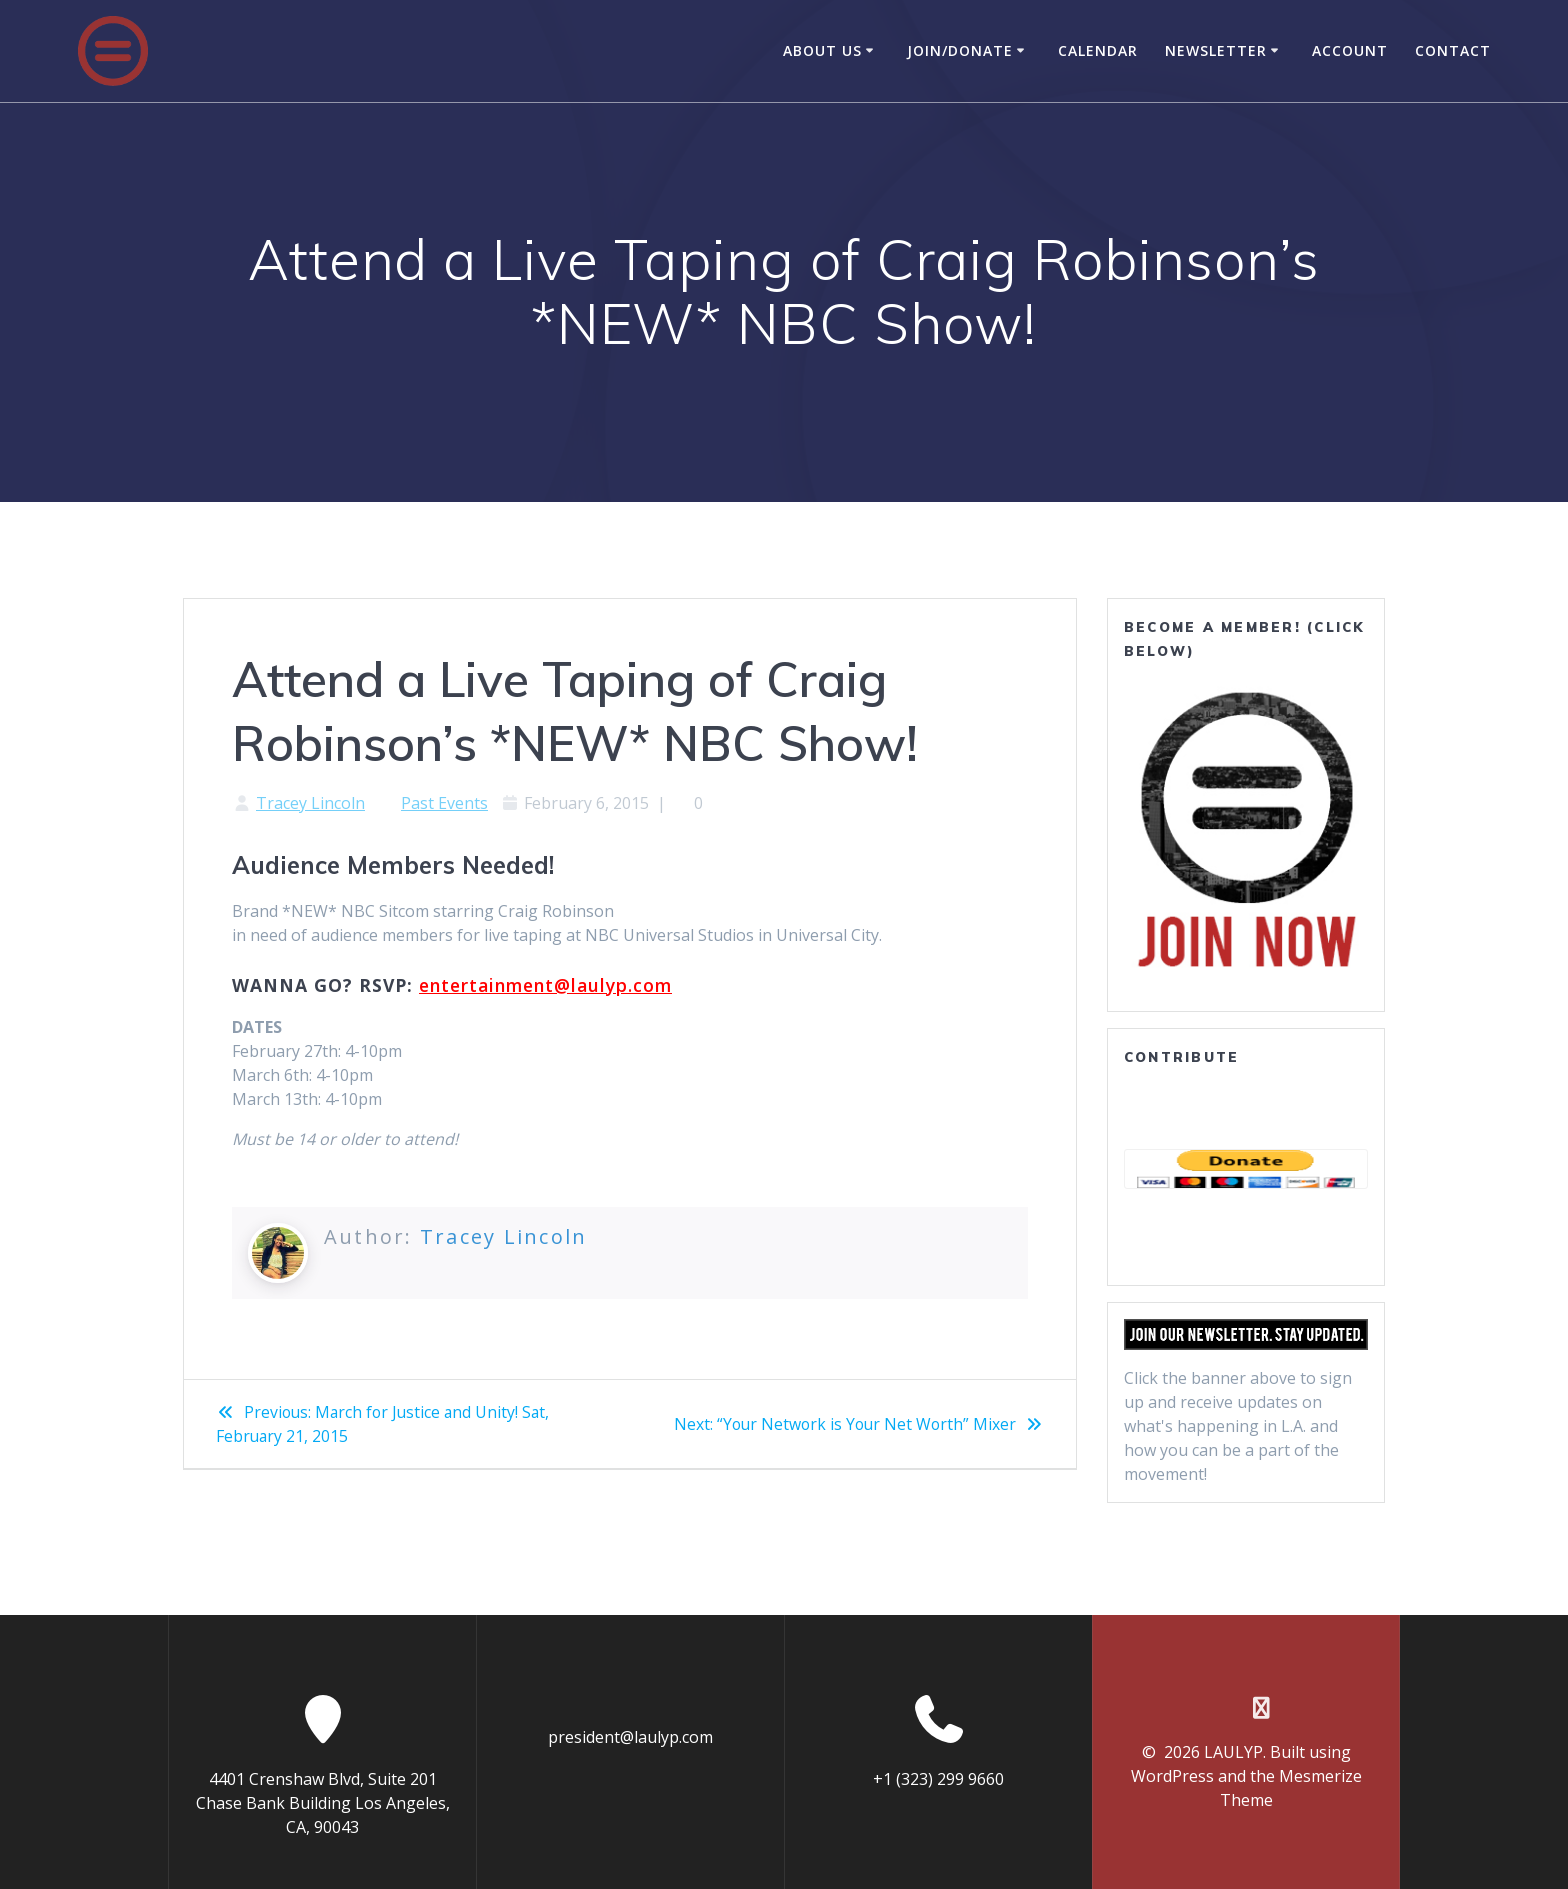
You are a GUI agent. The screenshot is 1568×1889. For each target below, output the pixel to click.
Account (1350, 50)
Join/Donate (960, 50)
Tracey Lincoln (310, 803)
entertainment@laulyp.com (545, 985)
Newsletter (1216, 50)
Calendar (1098, 50)
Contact (1453, 50)
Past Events (444, 803)
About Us (822, 50)
